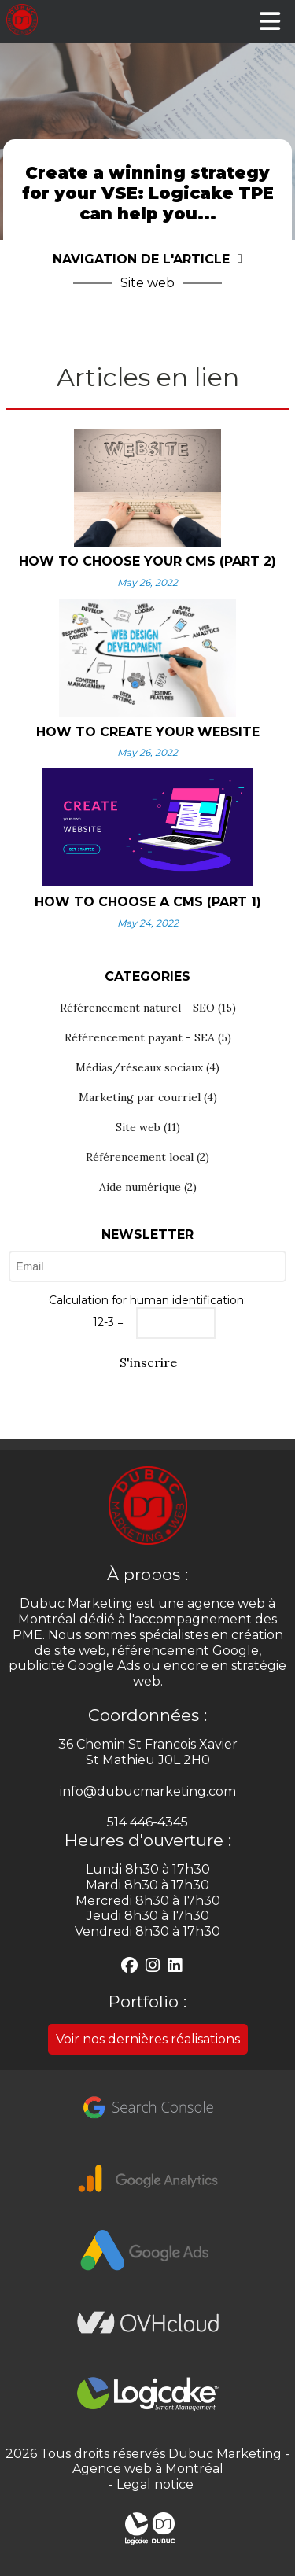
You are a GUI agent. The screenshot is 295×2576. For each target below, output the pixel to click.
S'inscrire (147, 1362)
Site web (148, 1127)
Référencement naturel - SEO (148, 1008)
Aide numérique (148, 1187)
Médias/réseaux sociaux (147, 1067)
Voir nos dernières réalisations (148, 2039)
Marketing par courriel (148, 1097)
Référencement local (147, 1157)
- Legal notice (148, 2484)
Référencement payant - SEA (148, 1037)
